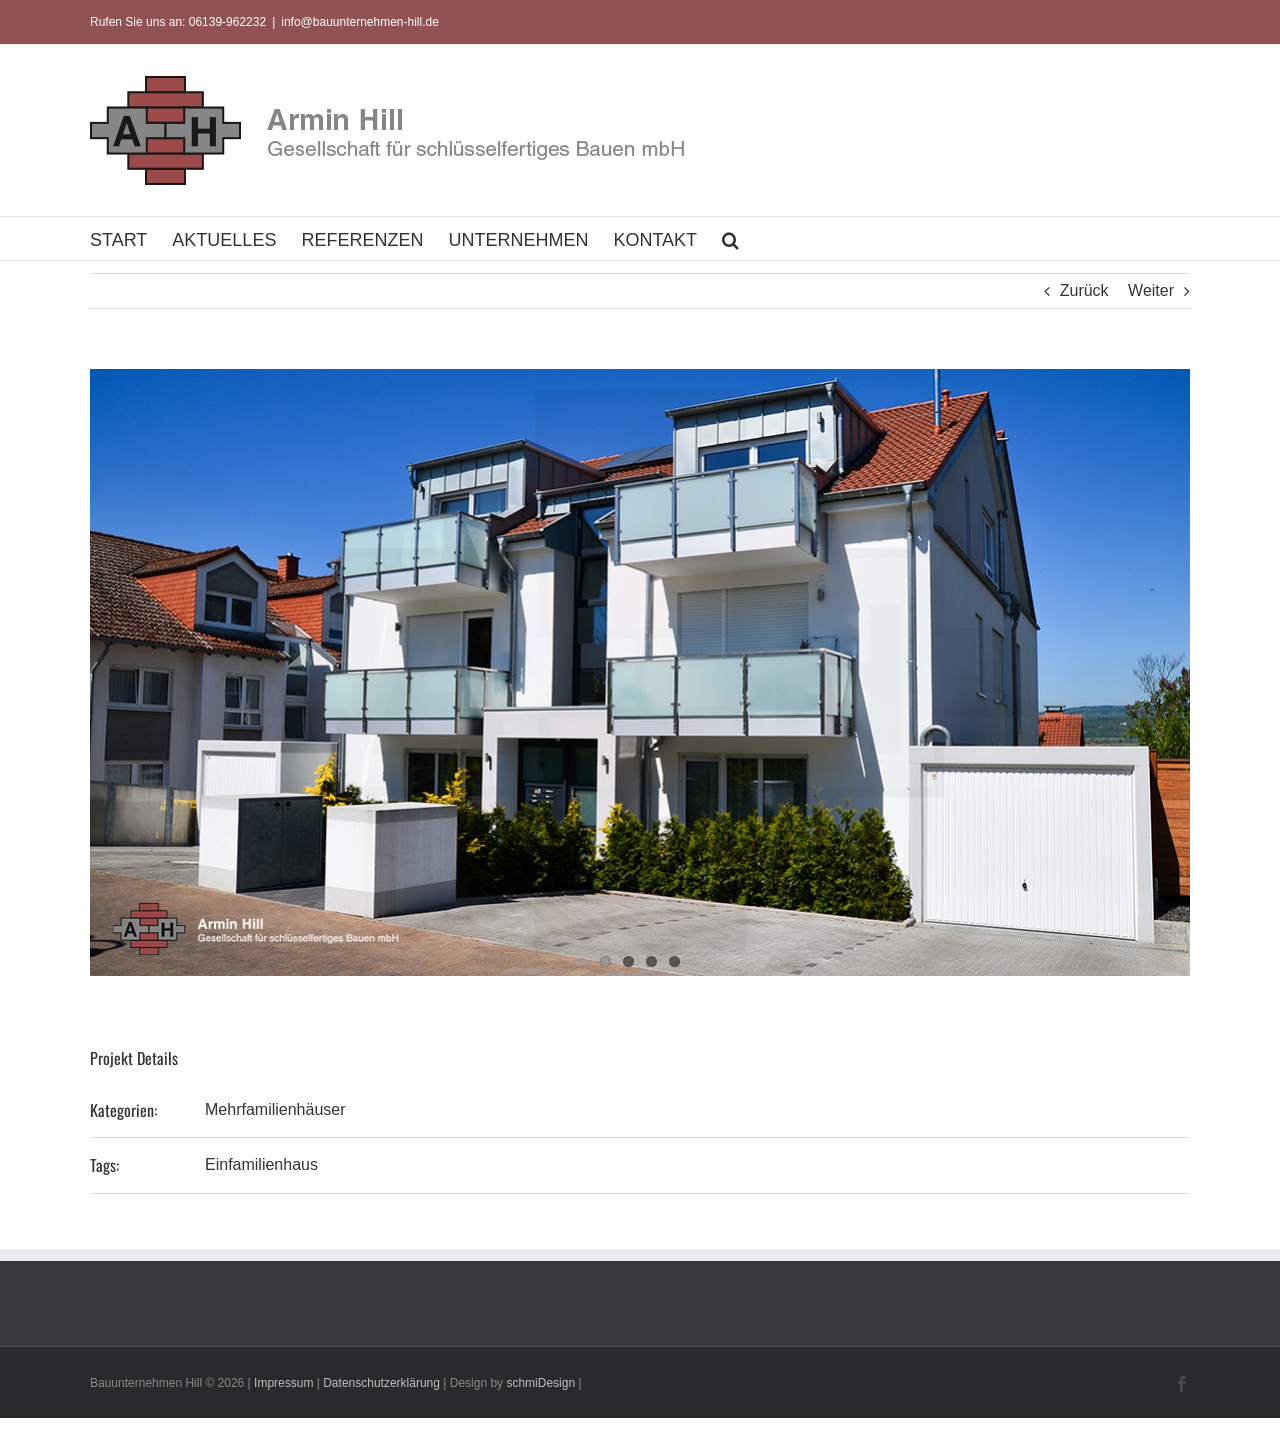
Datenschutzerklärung (381, 1383)
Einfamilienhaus (261, 1164)
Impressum (283, 1383)
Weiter (1151, 290)
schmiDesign (540, 1383)
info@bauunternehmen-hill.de (360, 22)
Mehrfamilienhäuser (275, 1109)
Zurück (1084, 290)
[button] (730, 238)
